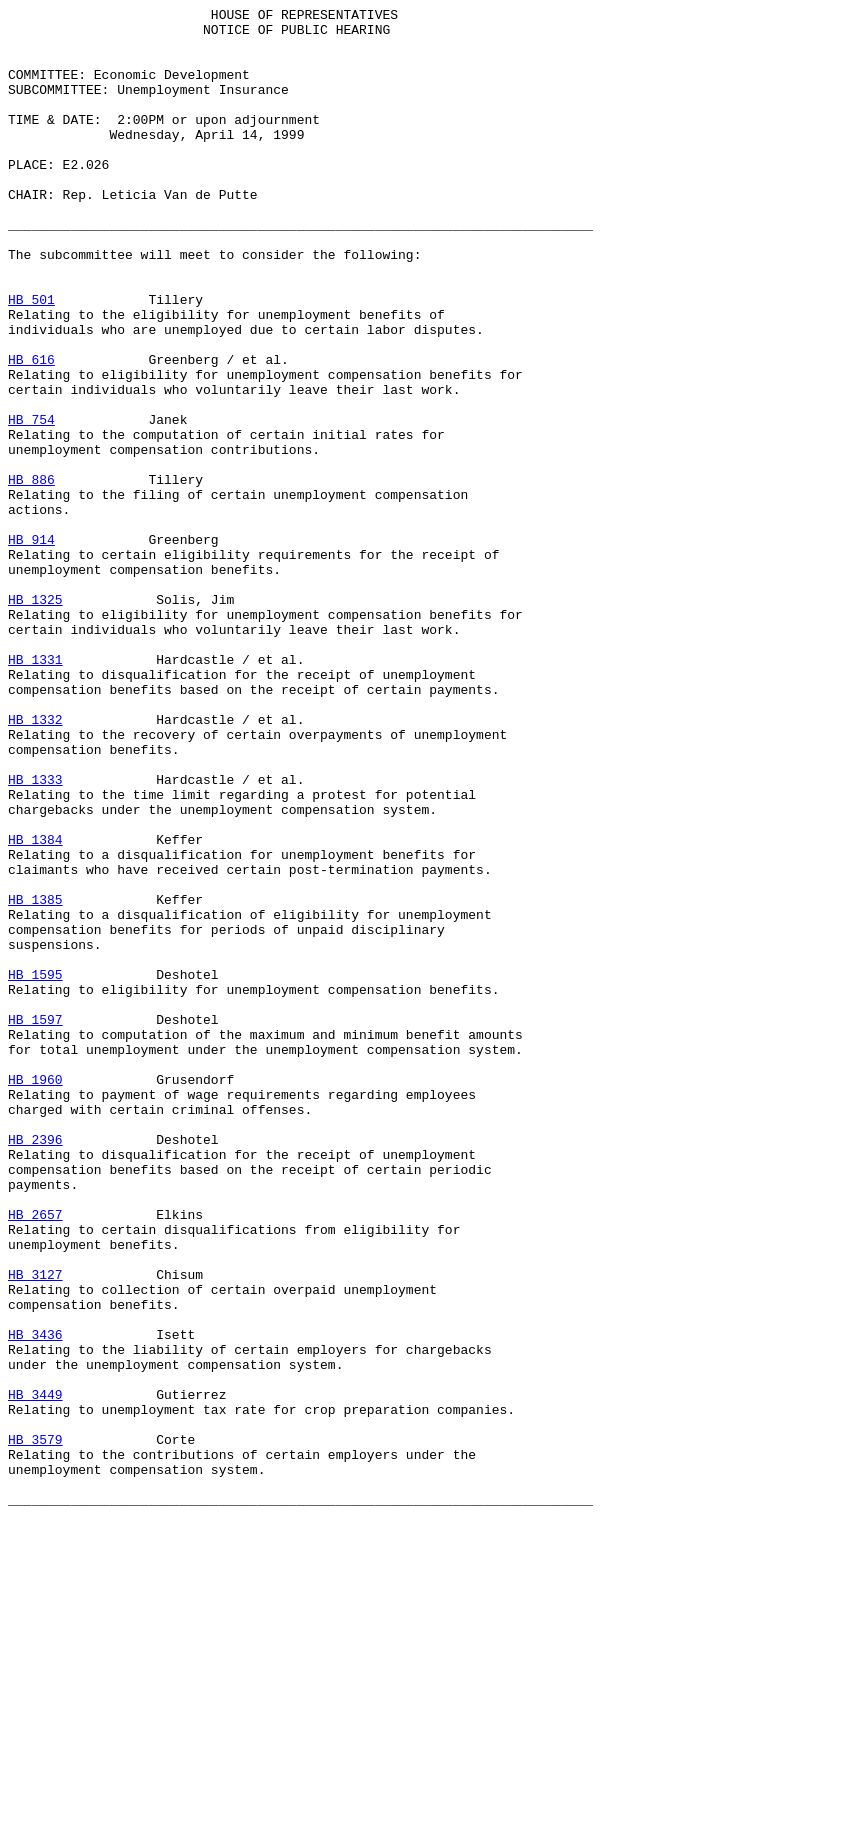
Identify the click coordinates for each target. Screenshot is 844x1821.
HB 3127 (35, 1529)
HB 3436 (35, 1601)
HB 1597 (35, 1223)
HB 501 (31, 359)
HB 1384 (35, 1007)
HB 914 (31, 647)
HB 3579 (35, 1727)
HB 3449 (35, 1673)
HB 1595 (35, 1169)
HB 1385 (35, 1079)
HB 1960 (35, 1295)
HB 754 (31, 503)
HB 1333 (35, 935)
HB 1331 (35, 791)
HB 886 (31, 575)
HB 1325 (35, 719)
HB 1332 (35, 863)
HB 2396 (35, 1367)
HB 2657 (35, 1457)
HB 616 (31, 431)
